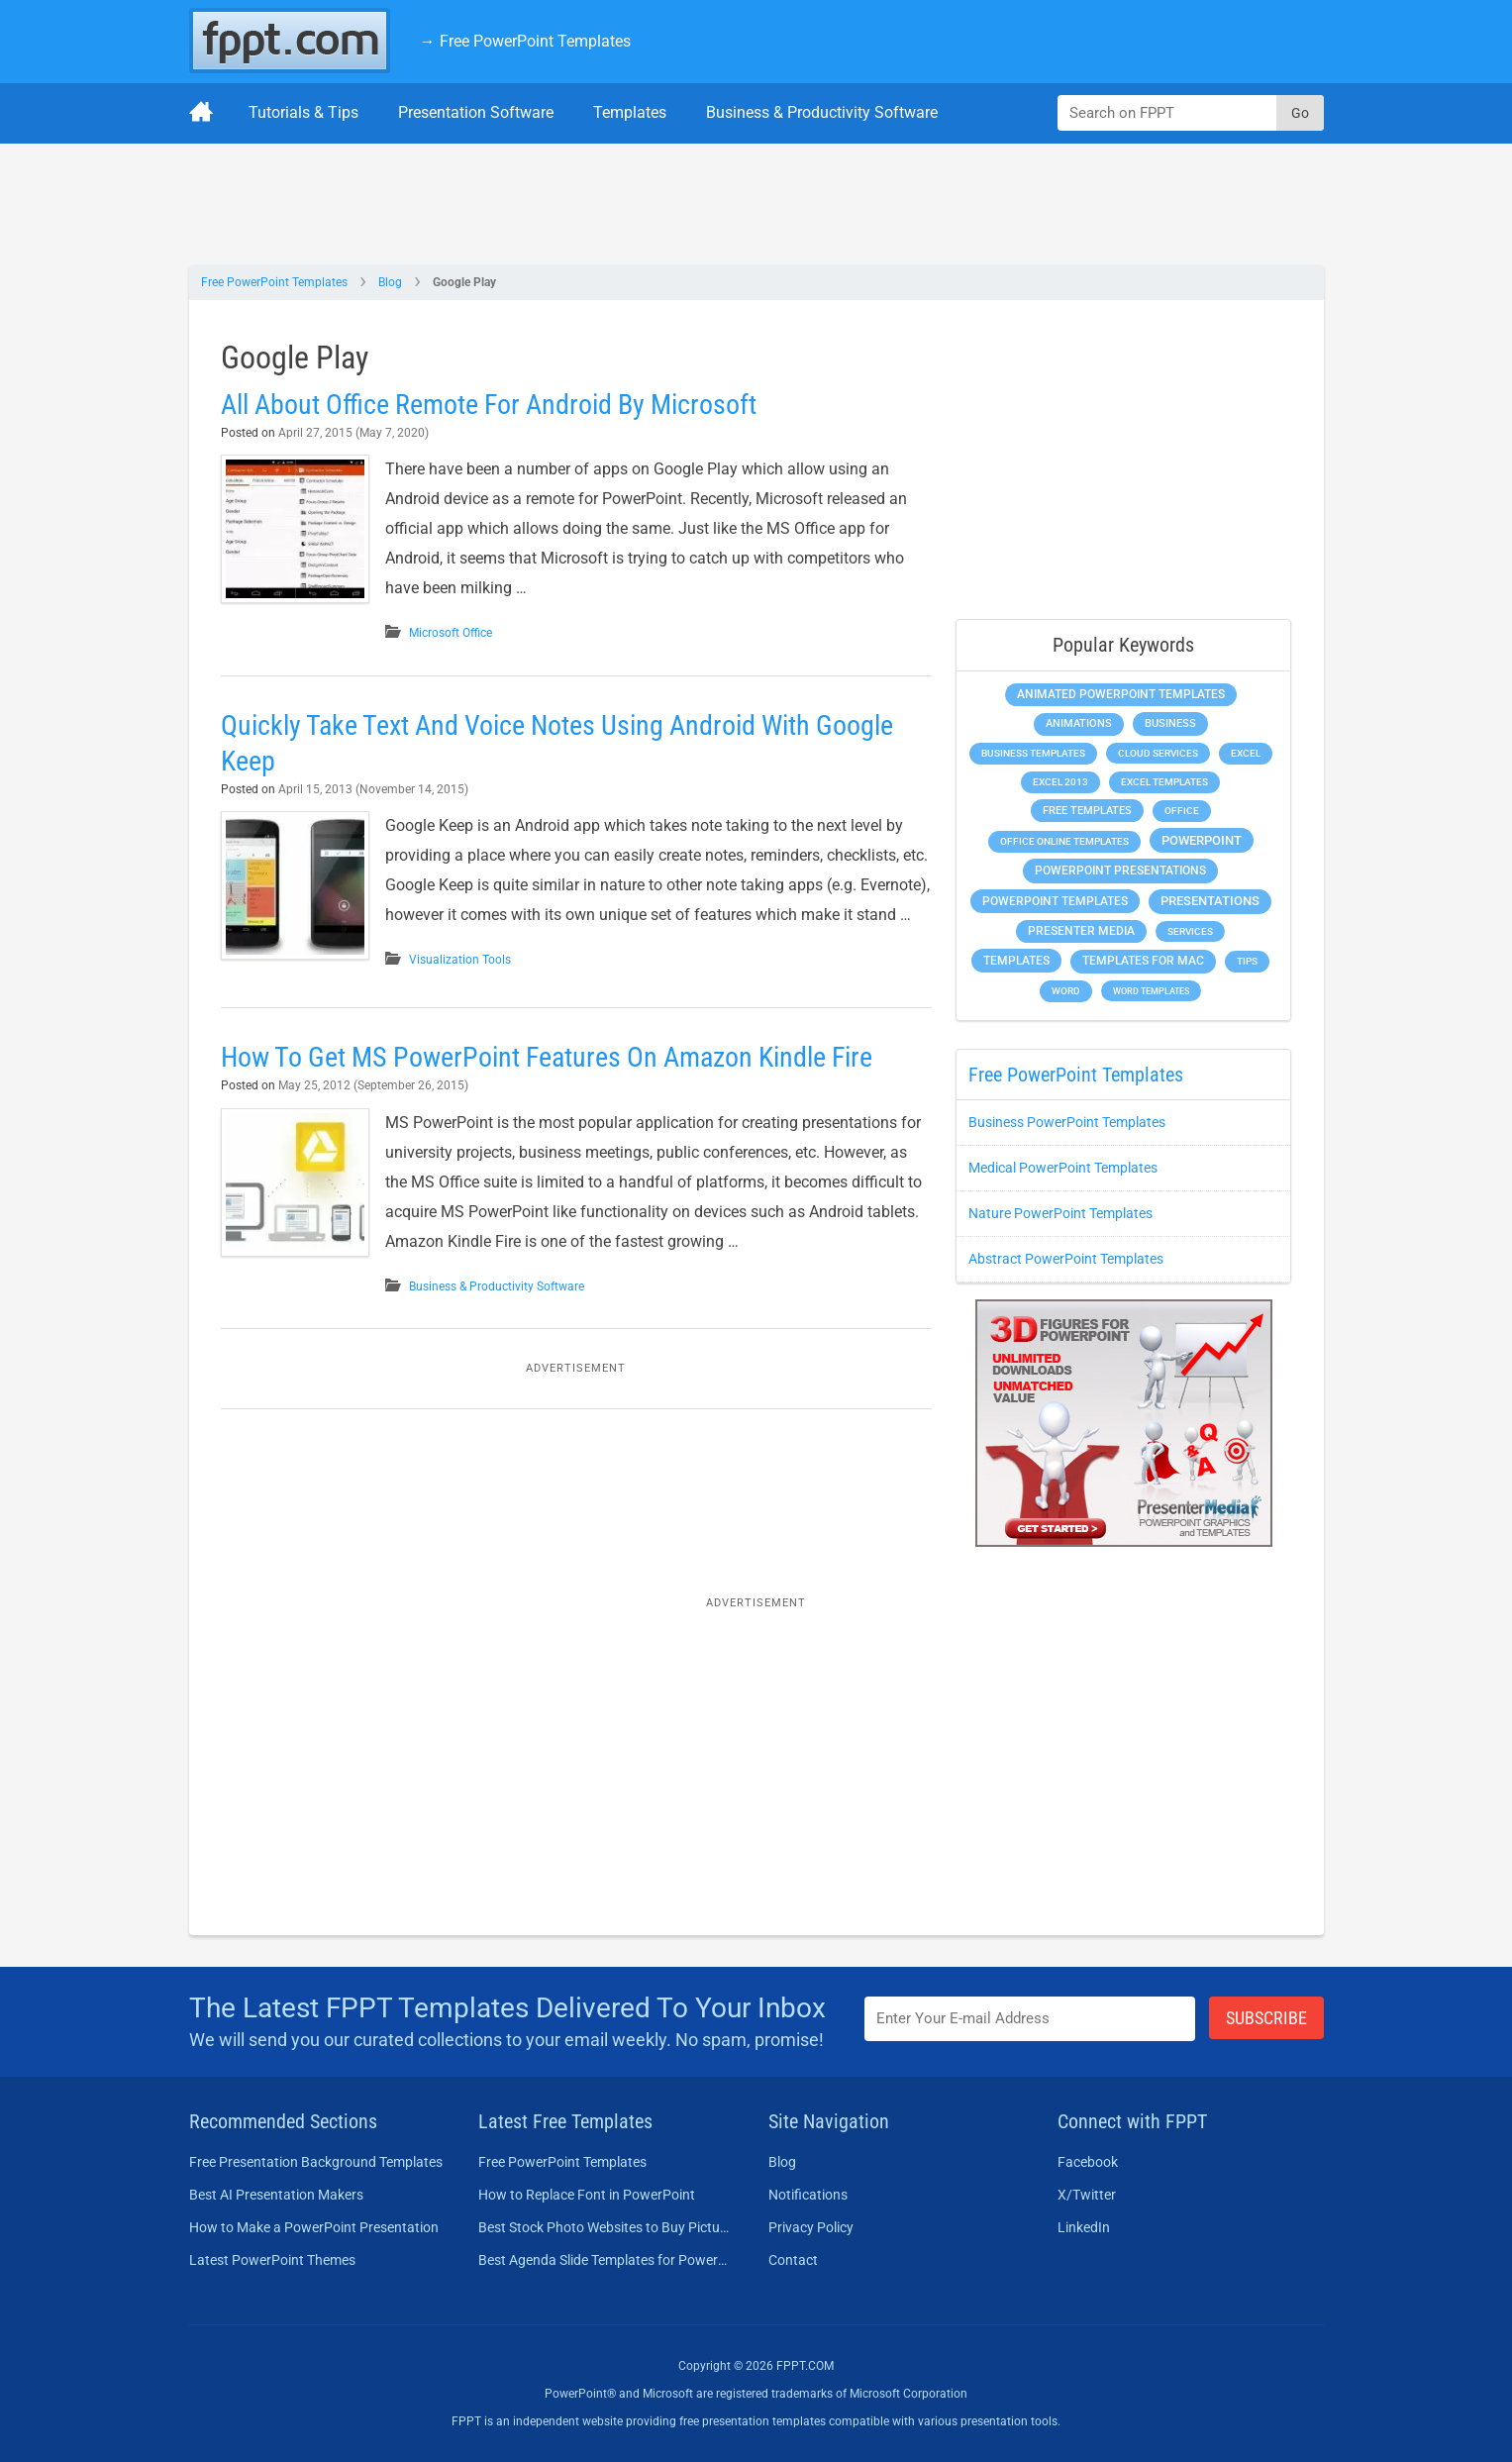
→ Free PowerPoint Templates (525, 41)
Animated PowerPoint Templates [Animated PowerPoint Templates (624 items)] (1121, 694)
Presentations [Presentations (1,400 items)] (1210, 900)
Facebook (1088, 2162)
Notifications (808, 2195)
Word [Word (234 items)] (1066, 990)
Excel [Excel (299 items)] (1245, 753)
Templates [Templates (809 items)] (1016, 961)
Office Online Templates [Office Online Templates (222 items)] (1064, 841)
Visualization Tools (460, 960)
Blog (390, 282)
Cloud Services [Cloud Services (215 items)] (1158, 753)
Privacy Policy (811, 2227)
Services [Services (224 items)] (1190, 931)
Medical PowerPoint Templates (1063, 1168)
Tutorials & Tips (303, 112)
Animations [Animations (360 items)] (1079, 723)
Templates (629, 112)
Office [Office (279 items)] (1181, 810)
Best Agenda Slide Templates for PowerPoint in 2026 (605, 2260)
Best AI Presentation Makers (276, 2195)
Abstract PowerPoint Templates (1065, 1259)
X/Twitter (1087, 2195)
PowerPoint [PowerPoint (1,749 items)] (1201, 840)
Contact (793, 2260)
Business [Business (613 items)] (1170, 723)
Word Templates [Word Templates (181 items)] (1151, 990)
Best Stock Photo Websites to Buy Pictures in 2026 (605, 2227)
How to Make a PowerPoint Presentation (314, 2227)
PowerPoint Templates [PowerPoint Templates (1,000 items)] (1055, 901)
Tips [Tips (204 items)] (1247, 961)
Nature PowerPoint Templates (1060, 1213)
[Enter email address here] (1029, 2019)
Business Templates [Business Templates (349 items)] (1033, 753)
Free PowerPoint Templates (274, 282)
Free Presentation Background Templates (316, 2162)
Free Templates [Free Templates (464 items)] (1087, 810)
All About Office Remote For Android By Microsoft (488, 404)
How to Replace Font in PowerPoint (586, 2195)
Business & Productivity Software (822, 112)
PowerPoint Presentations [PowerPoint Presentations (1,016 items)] (1120, 870)
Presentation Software (476, 112)
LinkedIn (1084, 2227)
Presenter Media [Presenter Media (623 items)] (1081, 931)
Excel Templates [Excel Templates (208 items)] (1164, 781)
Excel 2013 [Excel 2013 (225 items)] (1060, 781)
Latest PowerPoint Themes (272, 2260)
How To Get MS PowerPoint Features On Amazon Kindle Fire (546, 1057)
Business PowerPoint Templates (1066, 1122)
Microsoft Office (450, 633)
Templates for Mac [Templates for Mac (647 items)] (1143, 961)
